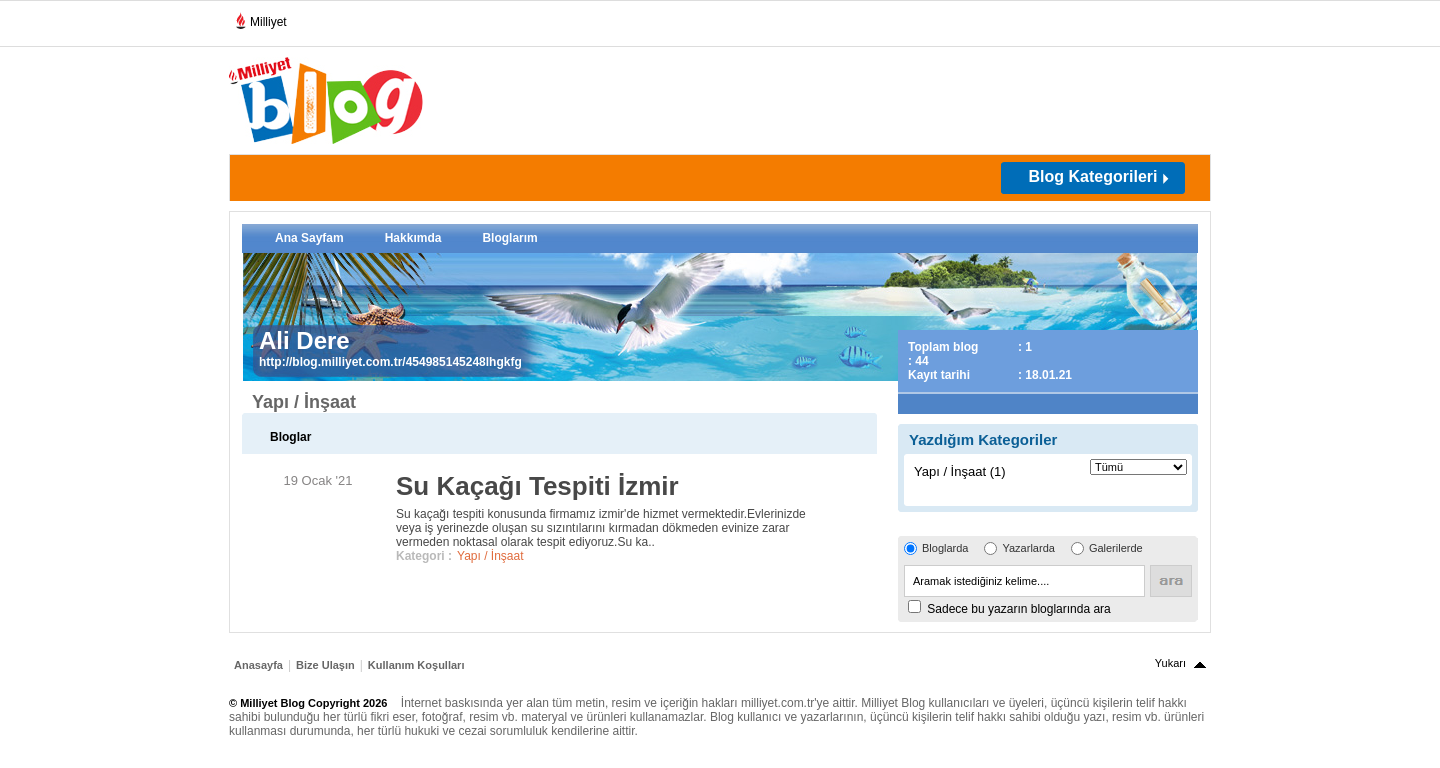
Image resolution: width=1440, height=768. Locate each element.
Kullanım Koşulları (416, 665)
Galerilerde (1116, 548)
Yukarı (1170, 663)
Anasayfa (258, 665)
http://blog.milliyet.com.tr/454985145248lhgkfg (390, 362)
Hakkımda (413, 238)
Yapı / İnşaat (490, 556)
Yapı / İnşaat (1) (960, 471)
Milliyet (260, 18)
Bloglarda (945, 548)
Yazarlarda (1028, 548)
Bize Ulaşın (325, 665)
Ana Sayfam (309, 238)
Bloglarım (509, 238)
